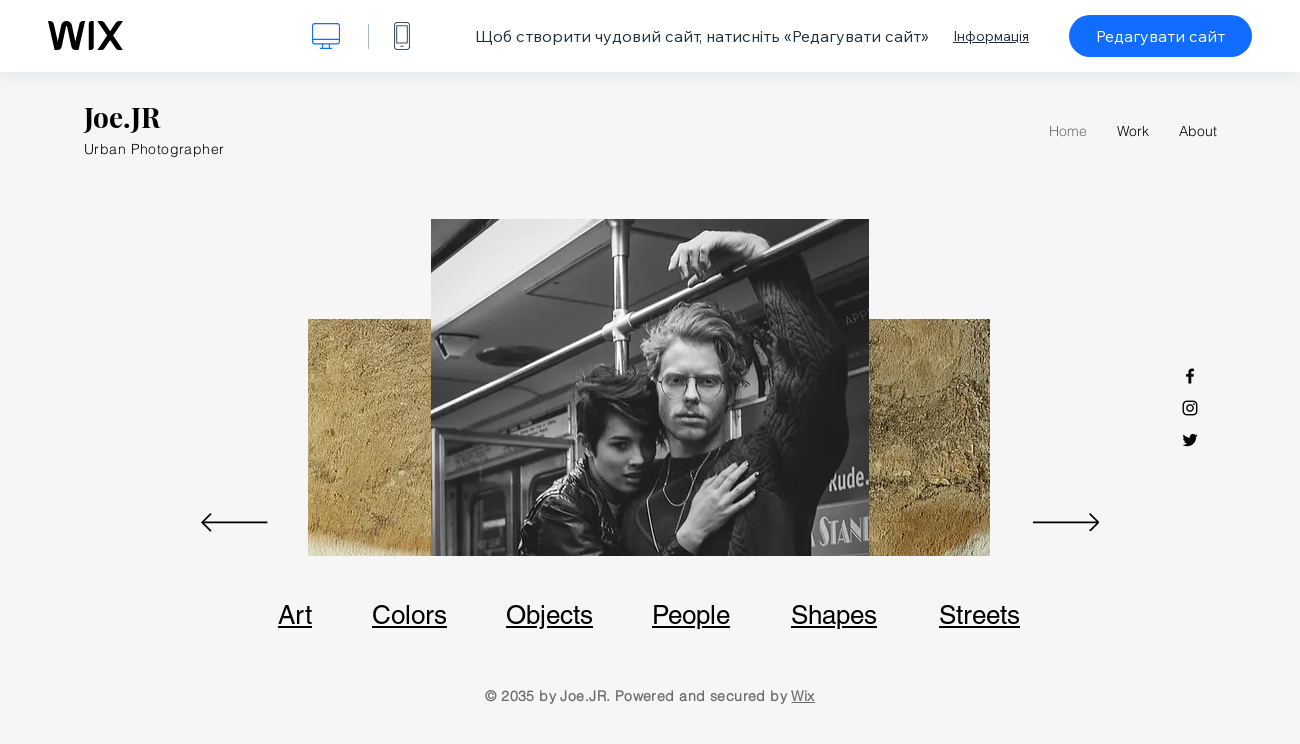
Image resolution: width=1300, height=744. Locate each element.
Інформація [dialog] (991, 36)
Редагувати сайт (1160, 36)
